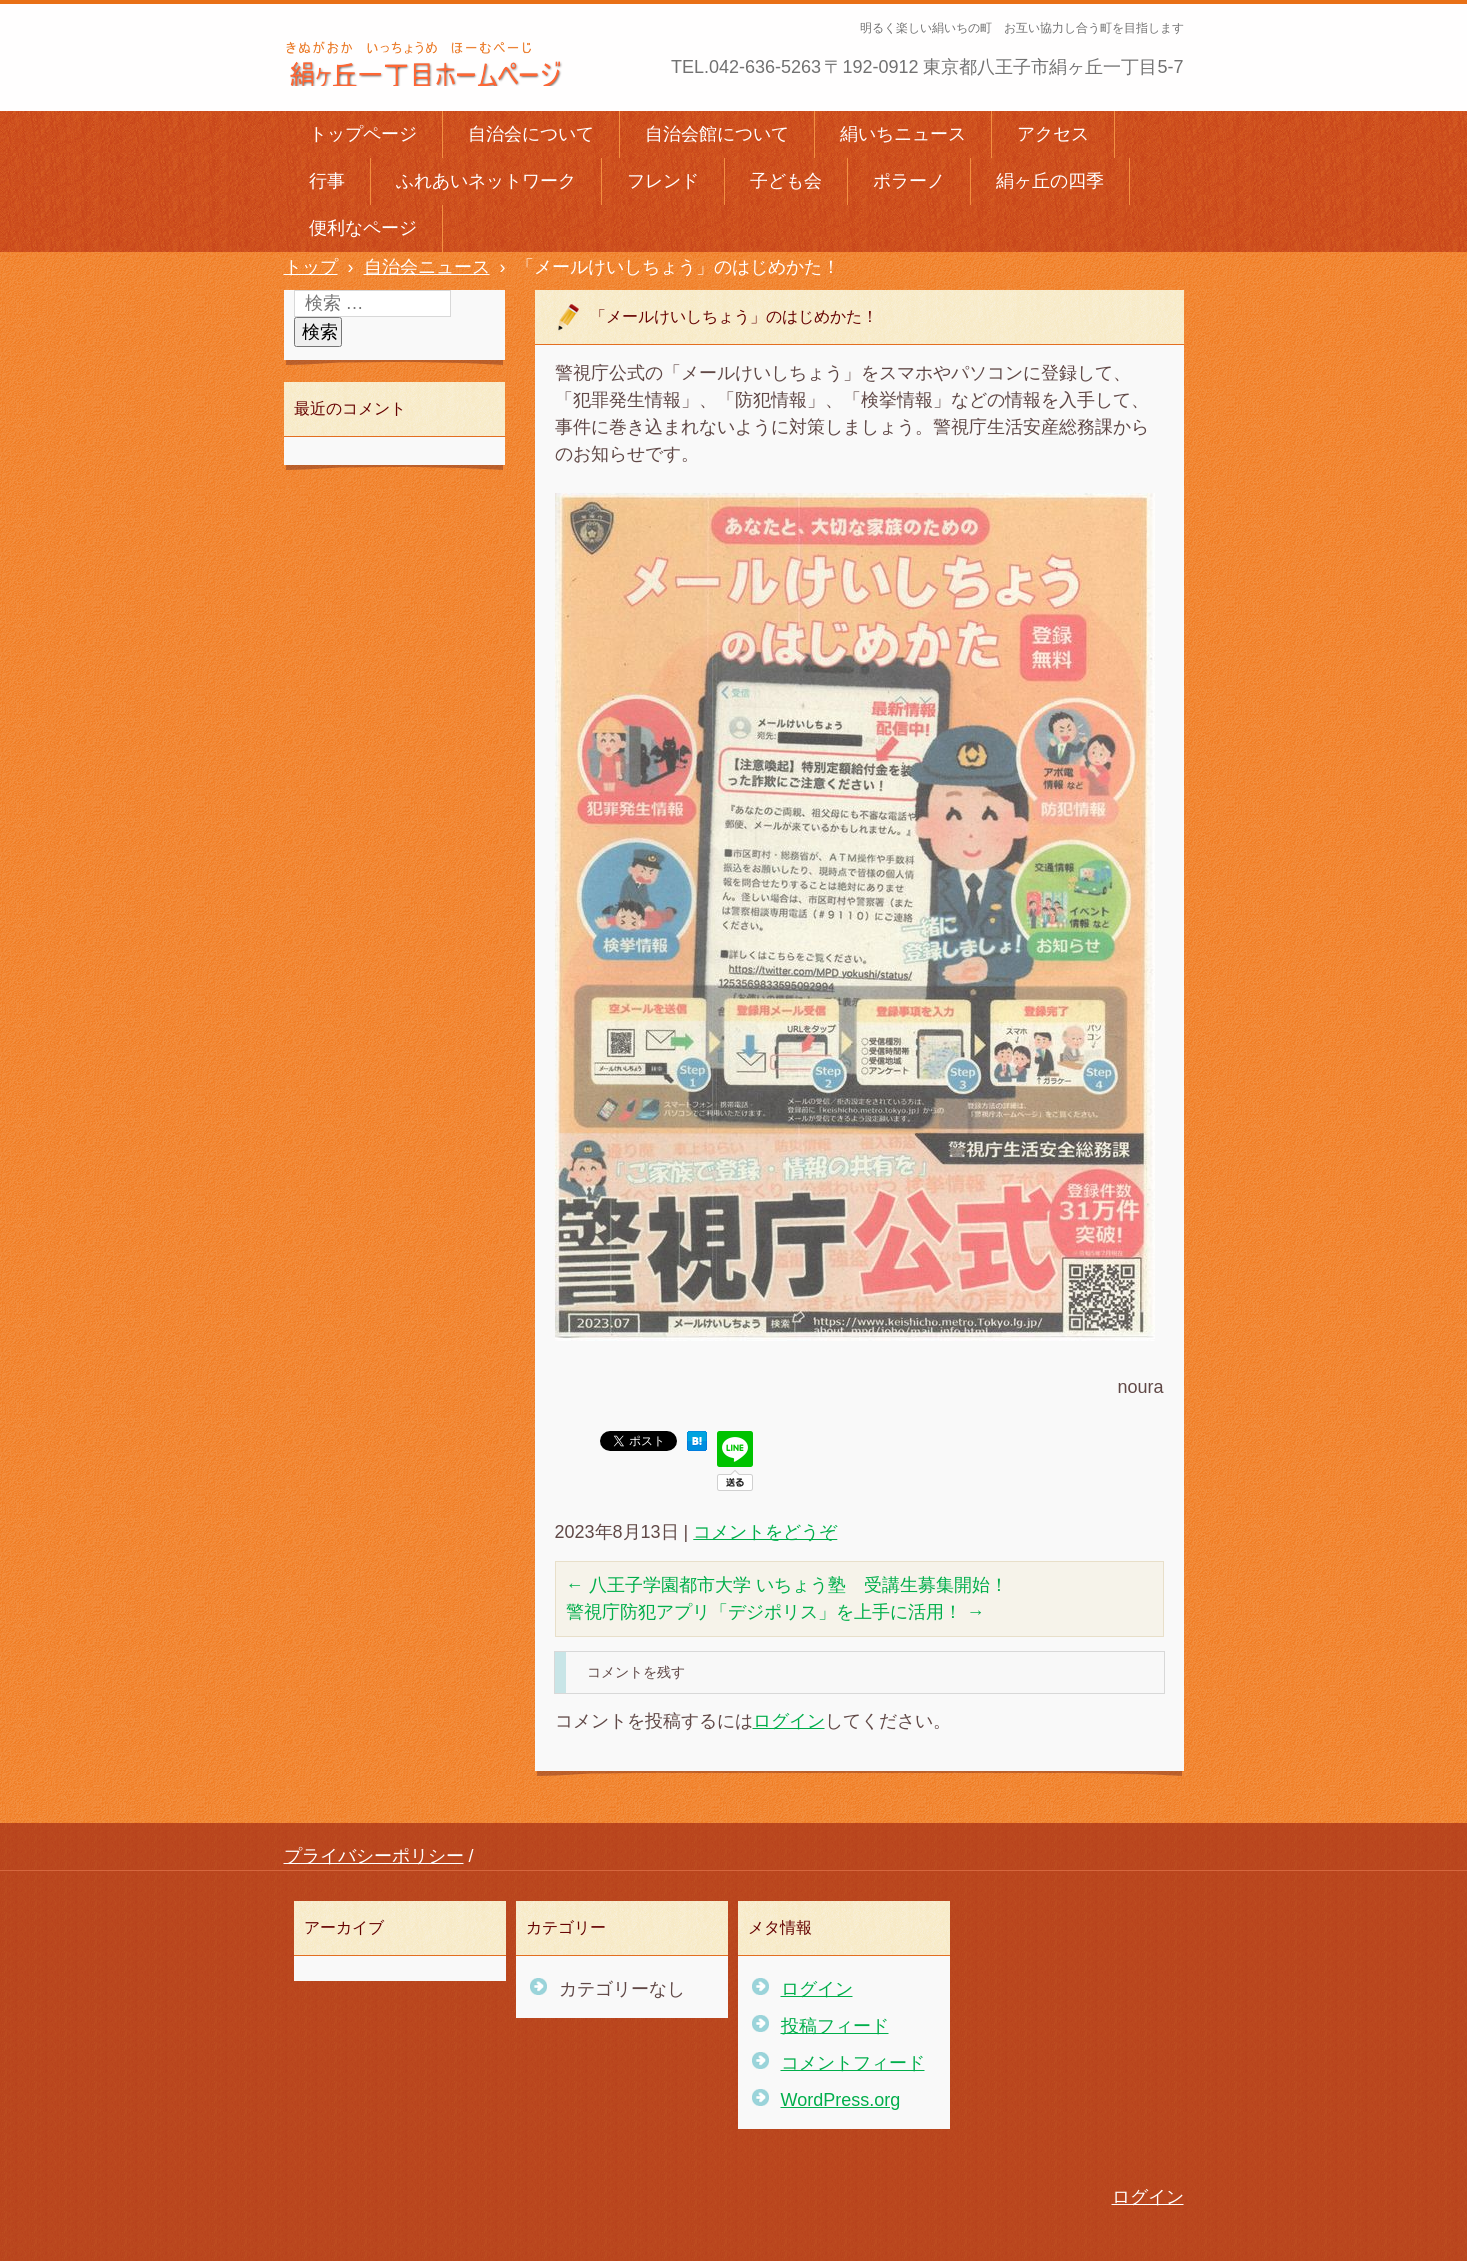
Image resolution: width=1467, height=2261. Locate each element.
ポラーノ (909, 181)
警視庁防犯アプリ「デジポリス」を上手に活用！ (775, 1612)
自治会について (531, 134)
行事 (327, 181)
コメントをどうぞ (765, 1532)
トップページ (363, 134)
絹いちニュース (903, 134)
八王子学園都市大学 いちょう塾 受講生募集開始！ (787, 1585)
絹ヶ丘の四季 (1050, 181)
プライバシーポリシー (374, 1856)
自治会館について (717, 134)
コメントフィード (853, 2063)
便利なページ (363, 228)
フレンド (663, 181)
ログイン (789, 1721)
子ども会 (786, 181)
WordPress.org (841, 2100)
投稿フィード (835, 2026)
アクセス (1053, 134)
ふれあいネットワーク (486, 181)
